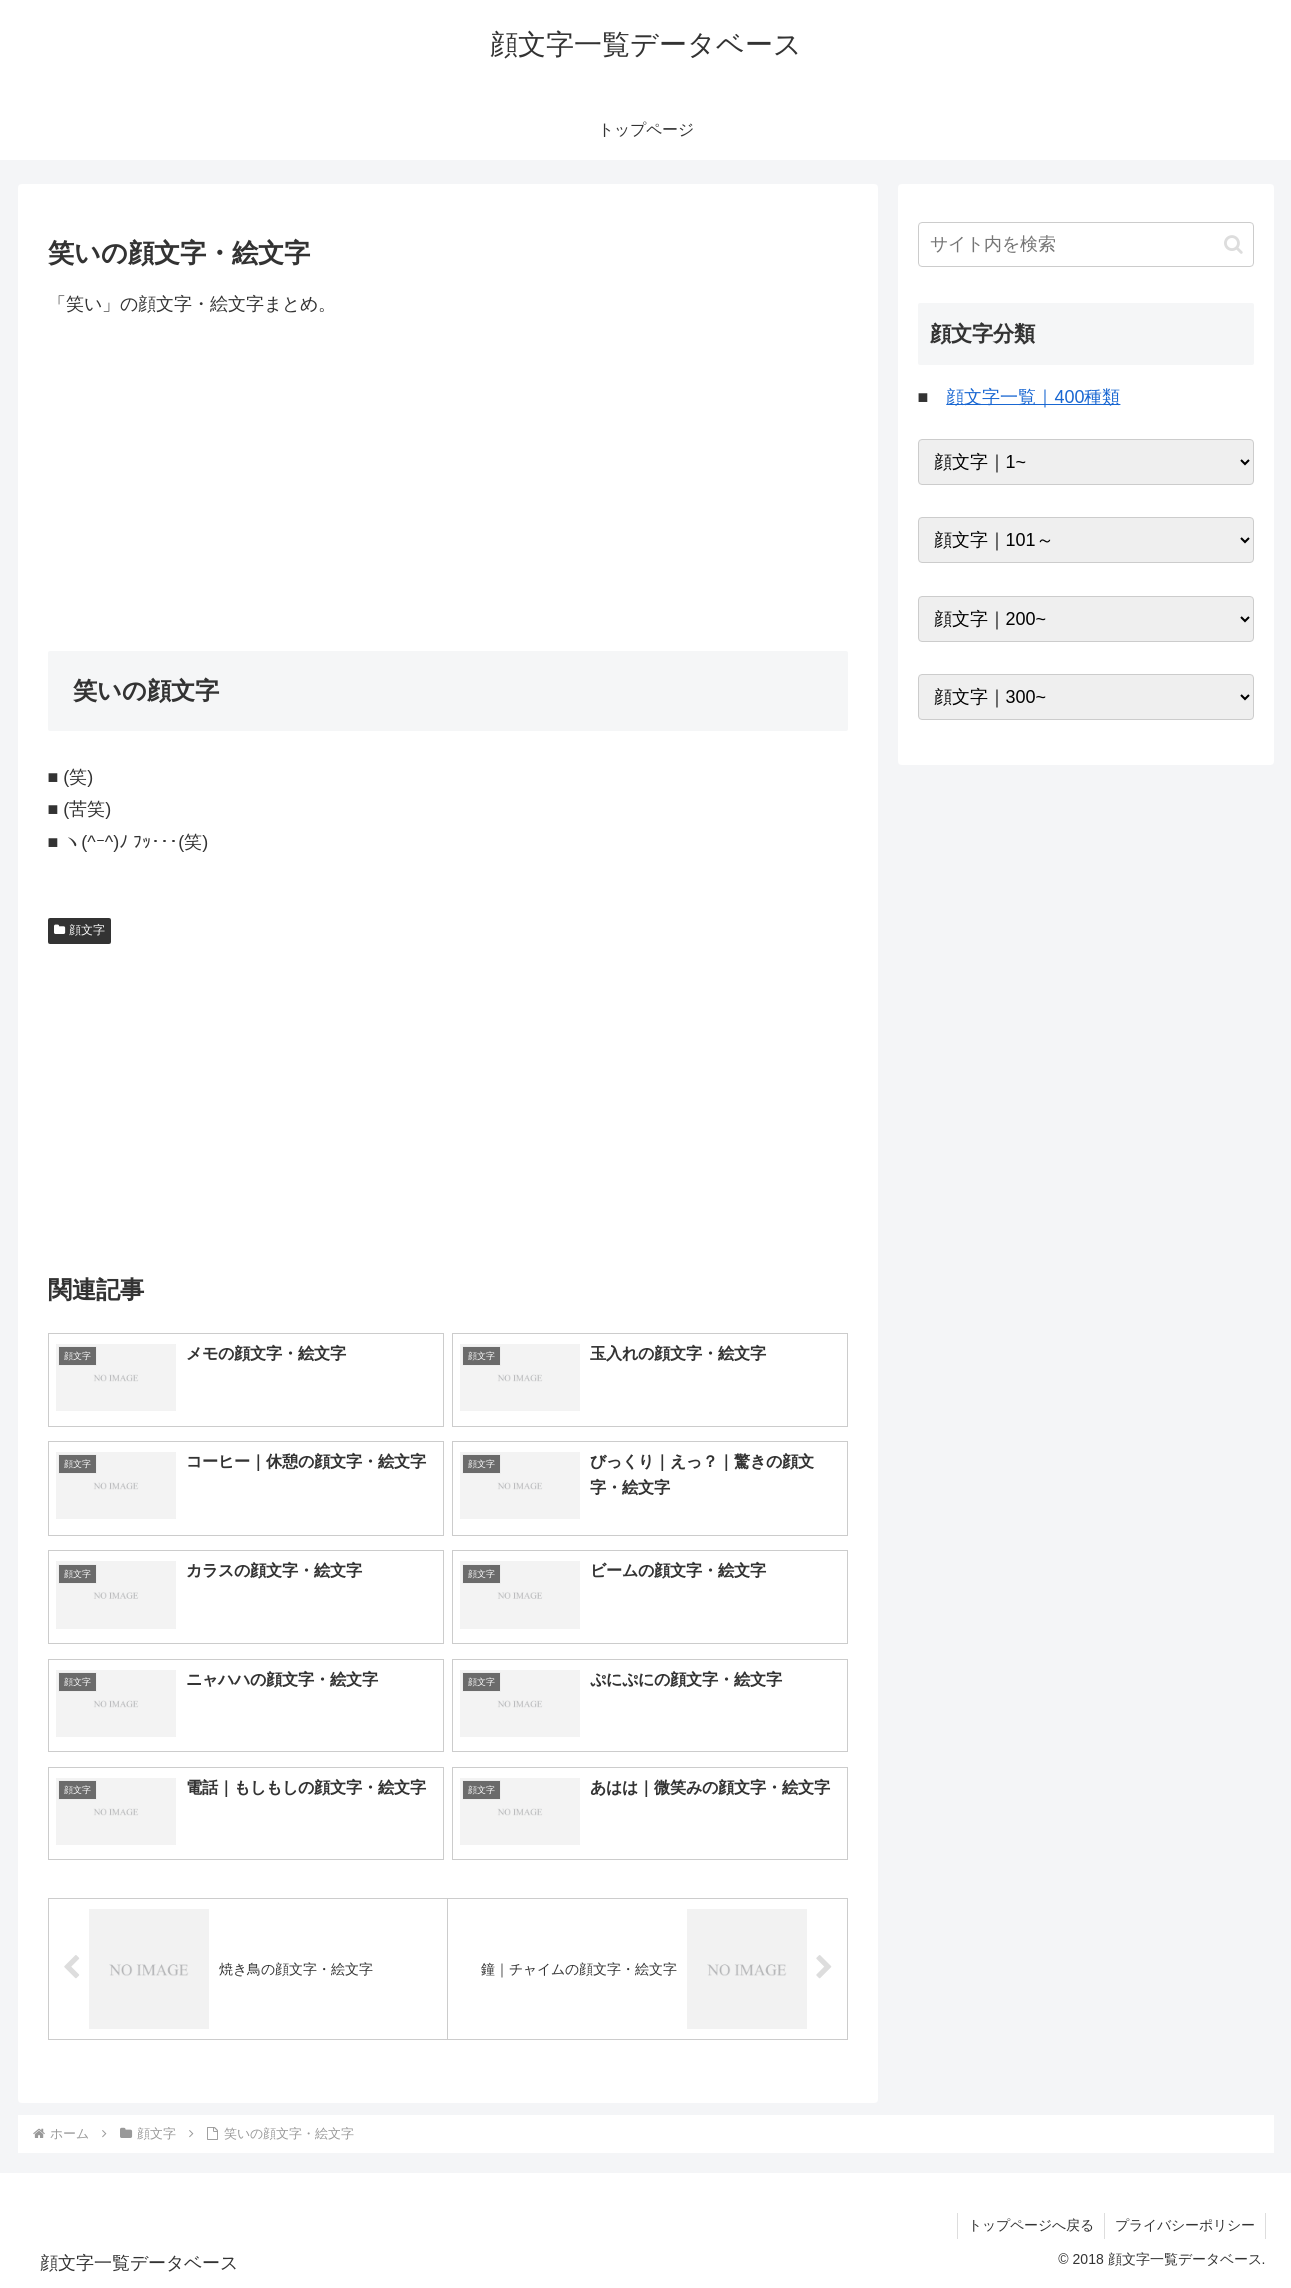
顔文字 (80, 930)
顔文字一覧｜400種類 (1033, 397)
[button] (1233, 244)
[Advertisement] (448, 485)
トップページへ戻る (1031, 2225)
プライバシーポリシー (1185, 2225)
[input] (1086, 244)
